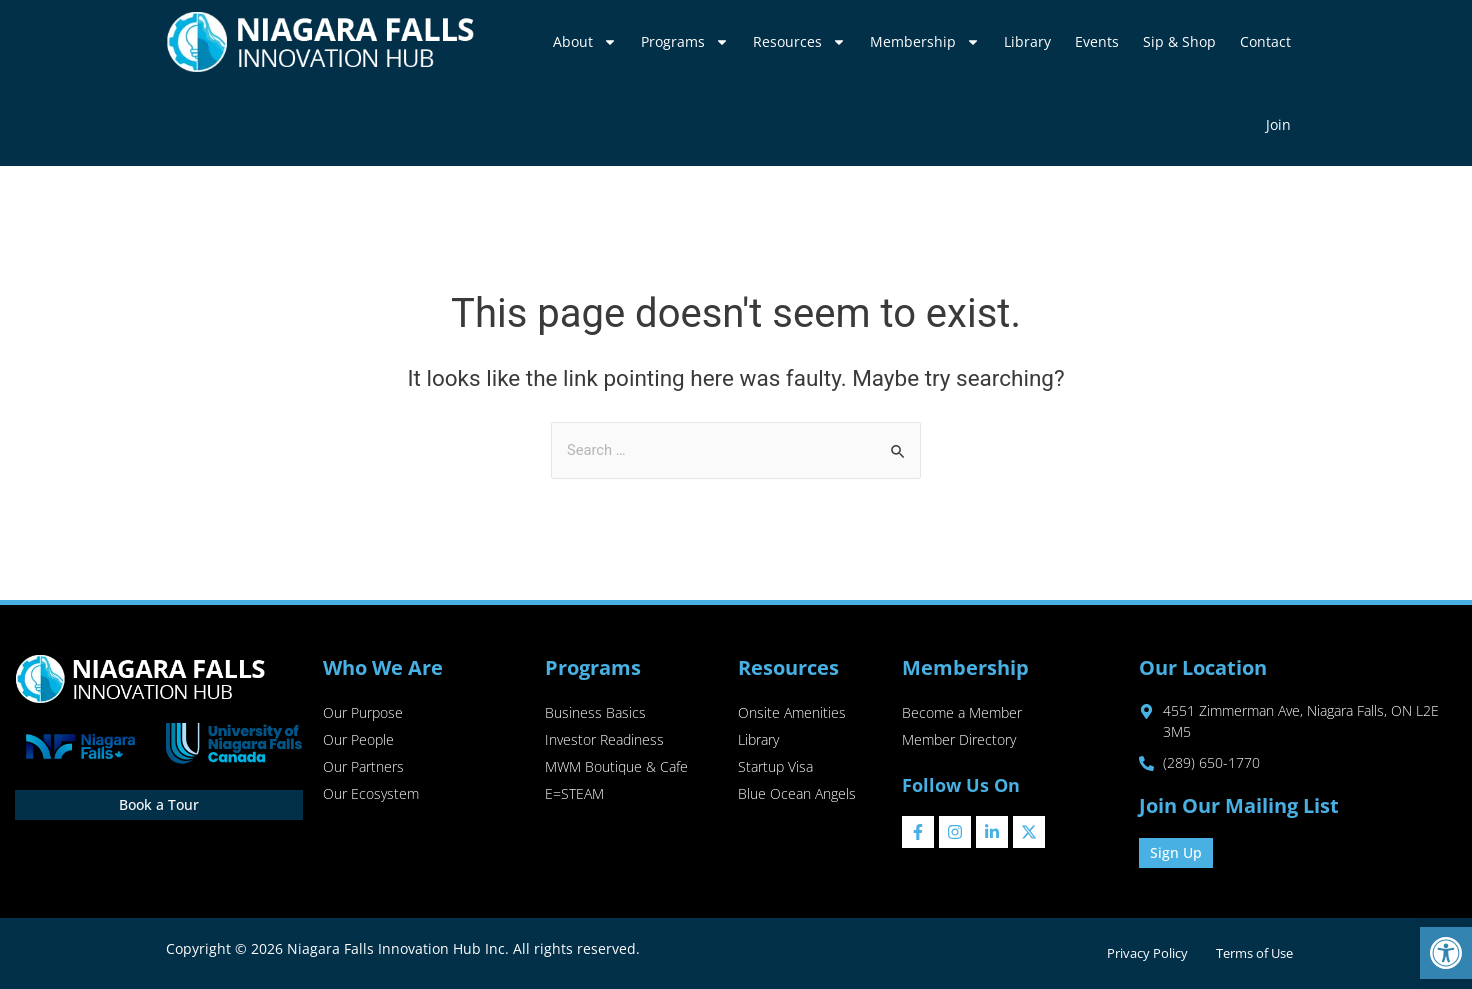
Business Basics (595, 713)
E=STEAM (574, 797)
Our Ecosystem (371, 797)
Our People (358, 741)
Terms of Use (1253, 953)
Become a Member (962, 713)
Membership (925, 42)
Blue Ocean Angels (797, 797)
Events (1097, 41)
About (585, 42)
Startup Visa (775, 769)
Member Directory (959, 741)
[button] (1446, 953)
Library (1027, 41)
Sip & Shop (1179, 41)
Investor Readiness (604, 741)
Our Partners (363, 769)
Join (1278, 124)
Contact (1265, 41)
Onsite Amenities (792, 713)
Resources (799, 42)
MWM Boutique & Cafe (616, 769)
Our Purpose (363, 713)
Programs (685, 42)
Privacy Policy (1142, 953)
